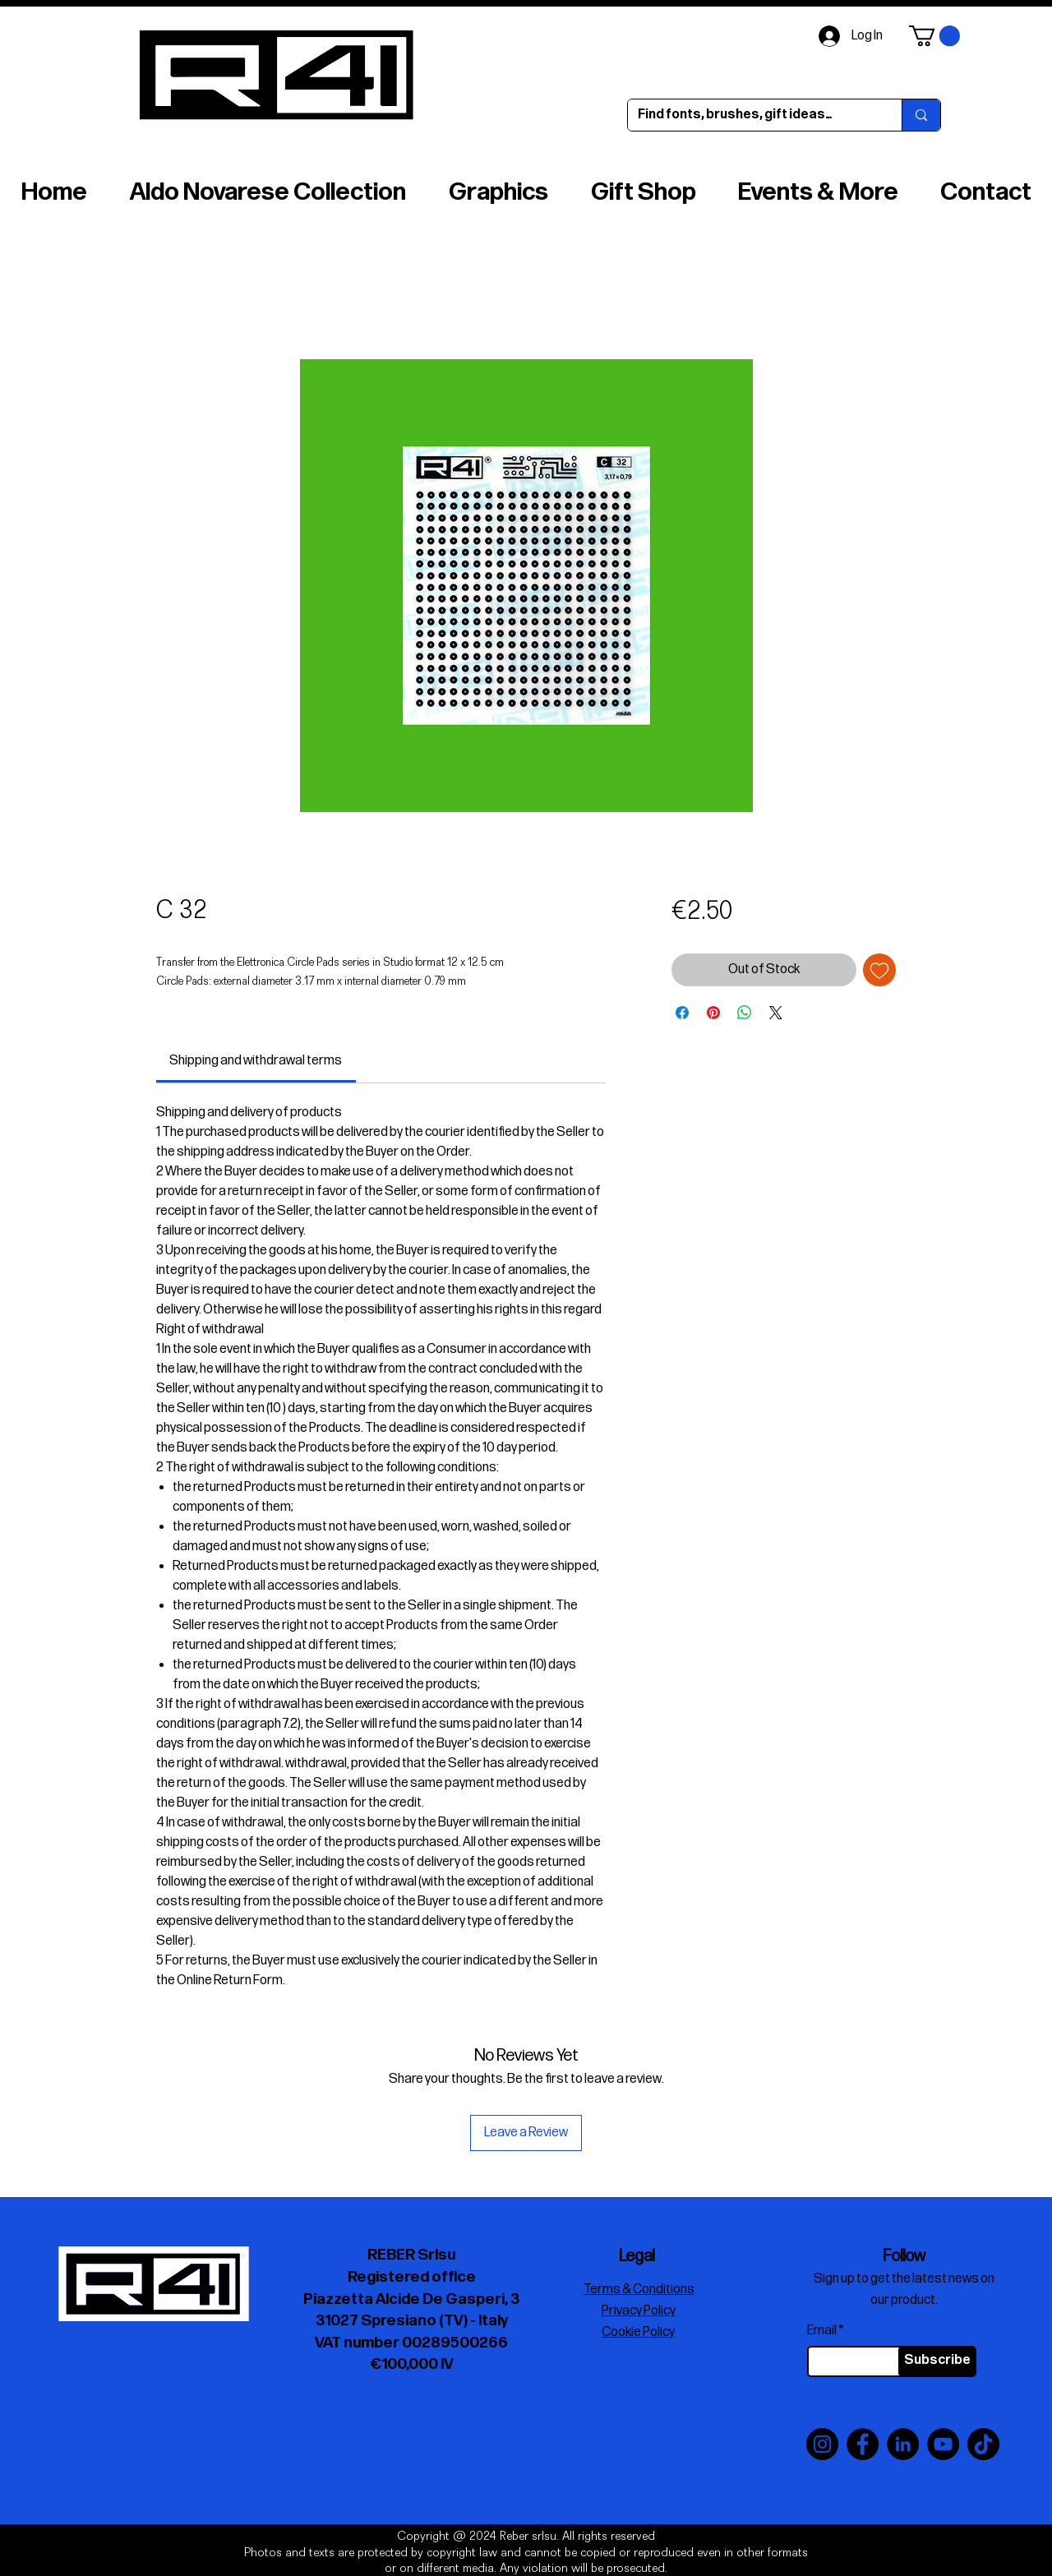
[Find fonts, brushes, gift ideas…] (752, 115)
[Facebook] (863, 2444)
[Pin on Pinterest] (713, 1013)
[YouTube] (943, 2444)
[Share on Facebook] (682, 1013)
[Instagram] (822, 2444)
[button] (934, 35)
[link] (255, 1061)
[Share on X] (776, 1013)
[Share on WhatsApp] (744, 1013)
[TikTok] (983, 2444)
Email (822, 2331)
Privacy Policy (639, 2311)
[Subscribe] (937, 2361)
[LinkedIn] (903, 2444)
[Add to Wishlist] (879, 969)
